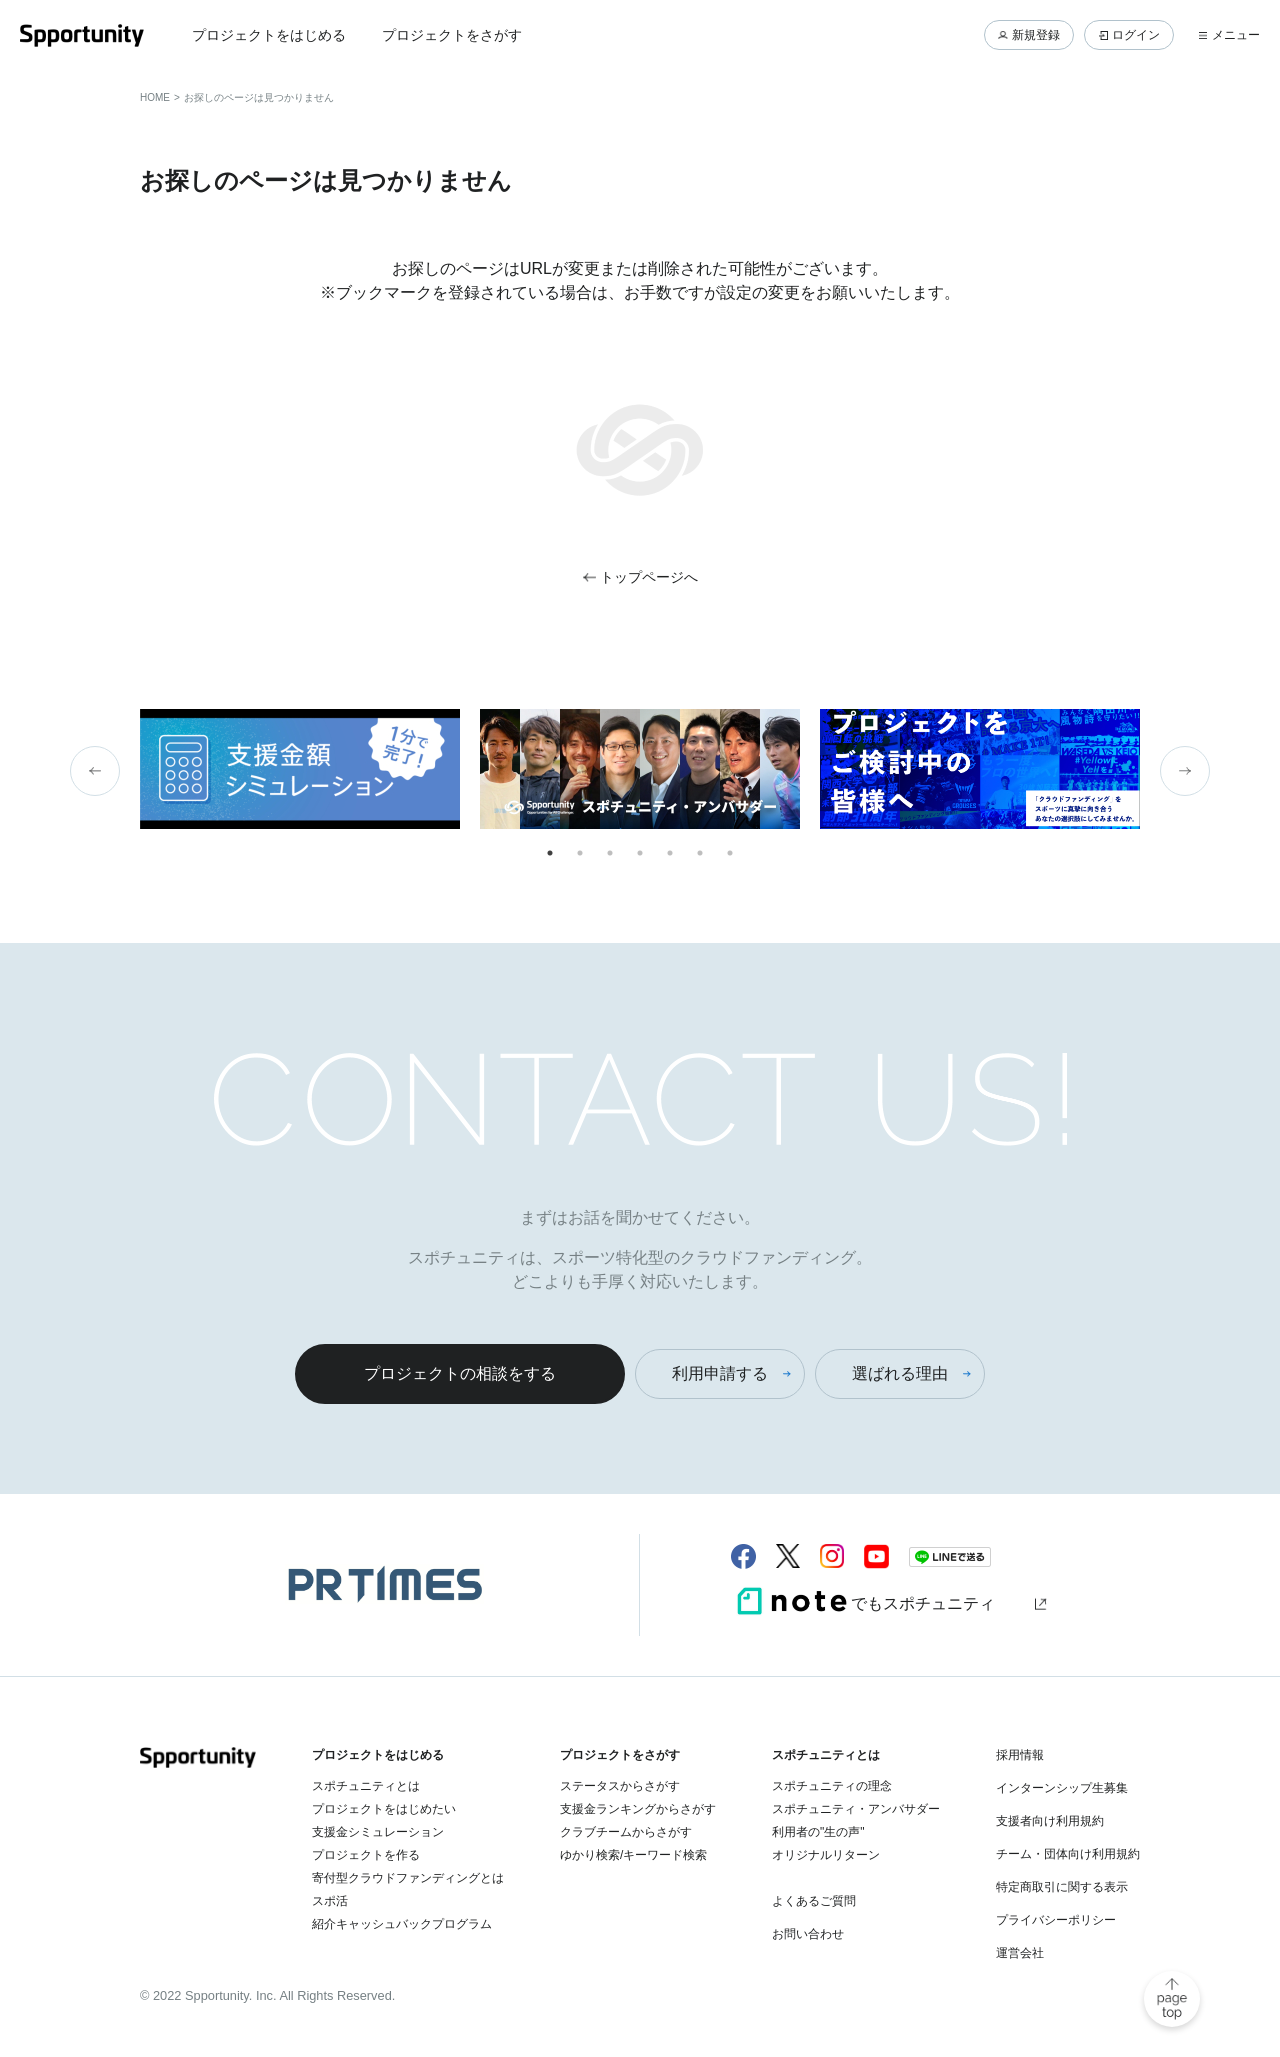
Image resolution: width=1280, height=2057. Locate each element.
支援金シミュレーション (378, 1832)
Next (1185, 771)
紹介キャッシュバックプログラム (402, 1924)
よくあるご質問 (814, 1901)
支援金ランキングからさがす (638, 1809)
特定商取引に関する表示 (1062, 1887)
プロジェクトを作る (366, 1855)
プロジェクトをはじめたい (384, 1809)
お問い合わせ (808, 1934)
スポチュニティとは (366, 1786)
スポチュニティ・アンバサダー (856, 1809)
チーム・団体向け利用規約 (1068, 1854)
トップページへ (649, 577)
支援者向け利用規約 (1050, 1821)
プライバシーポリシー (1056, 1920)
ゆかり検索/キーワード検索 (633, 1855)
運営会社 (1020, 1953)
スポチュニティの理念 (832, 1786)
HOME (155, 97)
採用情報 (1020, 1755)
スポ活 (330, 1901)
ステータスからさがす (620, 1786)
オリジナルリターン (826, 1855)
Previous (95, 771)
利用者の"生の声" (818, 1832)
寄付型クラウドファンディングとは (408, 1878)
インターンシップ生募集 (1062, 1788)
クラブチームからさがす (626, 1832)
